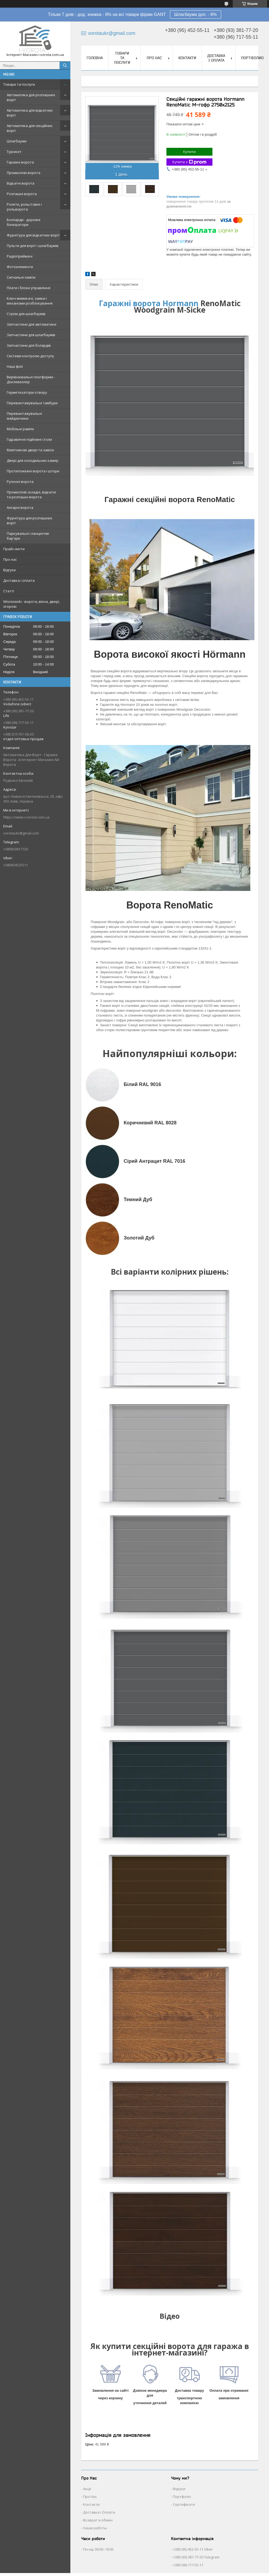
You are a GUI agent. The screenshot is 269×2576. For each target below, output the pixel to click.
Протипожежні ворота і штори (33, 471)
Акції (87, 2488)
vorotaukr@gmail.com (21, 833)
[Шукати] (65, 65)
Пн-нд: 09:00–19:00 (98, 2549)
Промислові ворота (23, 172)
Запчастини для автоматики (31, 324)
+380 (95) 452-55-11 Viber (193, 2549)
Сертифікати (184, 2504)
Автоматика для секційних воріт (30, 128)
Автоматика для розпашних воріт (31, 97)
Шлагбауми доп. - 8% (195, 14)
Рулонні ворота (20, 481)
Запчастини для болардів (29, 345)
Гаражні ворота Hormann (148, 303)
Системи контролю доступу (30, 355)
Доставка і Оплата (99, 2512)
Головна (95, 58)
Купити (189, 151)
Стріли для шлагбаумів (26, 313)
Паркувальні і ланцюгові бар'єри (28, 536)
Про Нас (90, 2496)
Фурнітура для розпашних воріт (29, 520)
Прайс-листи (14, 548)
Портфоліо (182, 2496)
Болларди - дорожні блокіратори (23, 222)
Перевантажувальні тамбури (32, 402)
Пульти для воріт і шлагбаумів (32, 245)
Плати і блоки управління (28, 287)
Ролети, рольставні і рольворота (24, 207)
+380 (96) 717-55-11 (188, 2564)
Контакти (187, 58)
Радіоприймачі (19, 256)
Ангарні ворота (20, 507)
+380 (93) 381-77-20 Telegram (196, 2557)
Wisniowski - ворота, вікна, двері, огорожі (31, 604)
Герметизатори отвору (27, 392)
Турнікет (14, 151)
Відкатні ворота (20, 183)
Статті (8, 591)
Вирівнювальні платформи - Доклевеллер (31, 379)
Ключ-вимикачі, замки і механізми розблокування (30, 301)
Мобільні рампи (20, 428)
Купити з (189, 162)
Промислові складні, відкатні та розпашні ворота (31, 494)
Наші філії (15, 366)
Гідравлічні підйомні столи (29, 439)
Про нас (10, 559)
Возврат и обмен (98, 2520)
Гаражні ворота (20, 162)
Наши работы (95, 2527)
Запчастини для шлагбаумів (31, 334)
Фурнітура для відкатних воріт (33, 235)
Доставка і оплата (19, 580)
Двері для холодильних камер (32, 460)
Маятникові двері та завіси (30, 449)
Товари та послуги (19, 84)
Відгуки (9, 569)
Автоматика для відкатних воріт (30, 113)
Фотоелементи (20, 266)
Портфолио (252, 58)
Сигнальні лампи (21, 277)
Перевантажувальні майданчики (24, 416)
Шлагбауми (17, 141)
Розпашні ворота (22, 193)
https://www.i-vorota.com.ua (26, 817)
